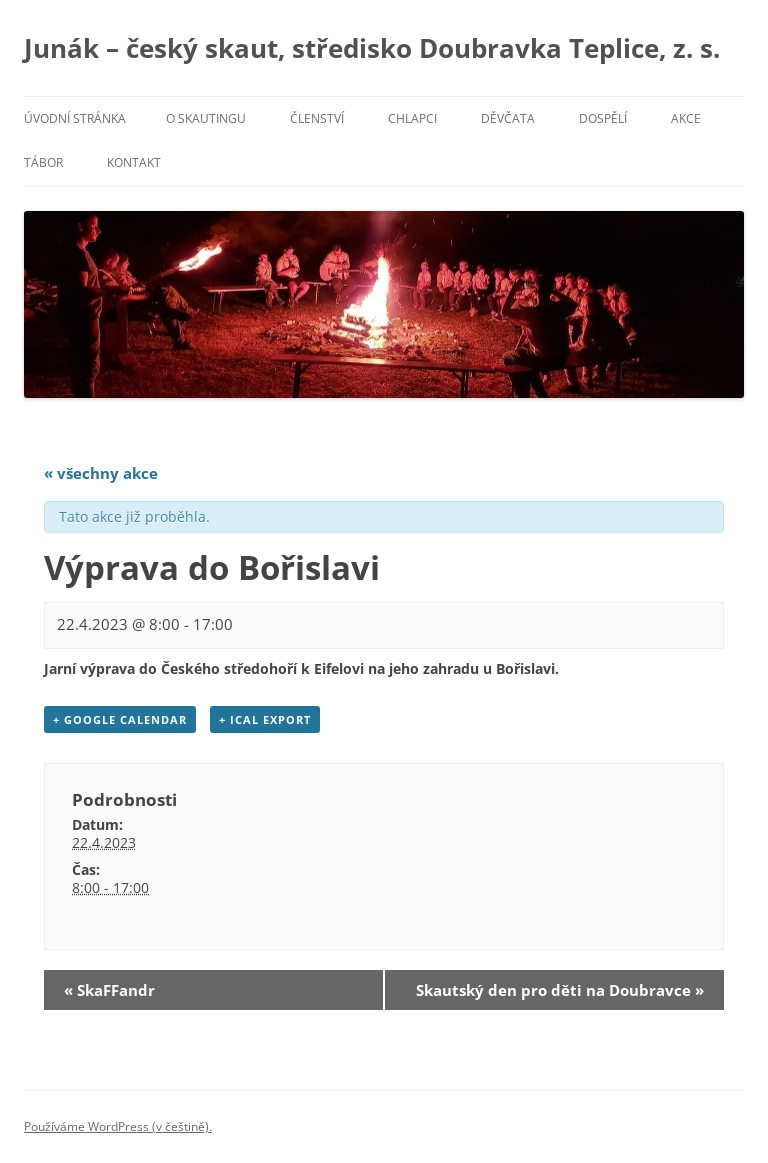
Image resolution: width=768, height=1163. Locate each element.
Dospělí (603, 118)
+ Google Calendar (120, 719)
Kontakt (134, 162)
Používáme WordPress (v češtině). (118, 1126)
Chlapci (412, 118)
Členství (317, 118)
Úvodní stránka (75, 118)
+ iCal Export (265, 719)
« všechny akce (101, 473)
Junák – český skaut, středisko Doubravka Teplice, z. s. (372, 48)
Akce (686, 118)
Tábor (43, 162)
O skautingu (206, 118)
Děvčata (508, 118)
